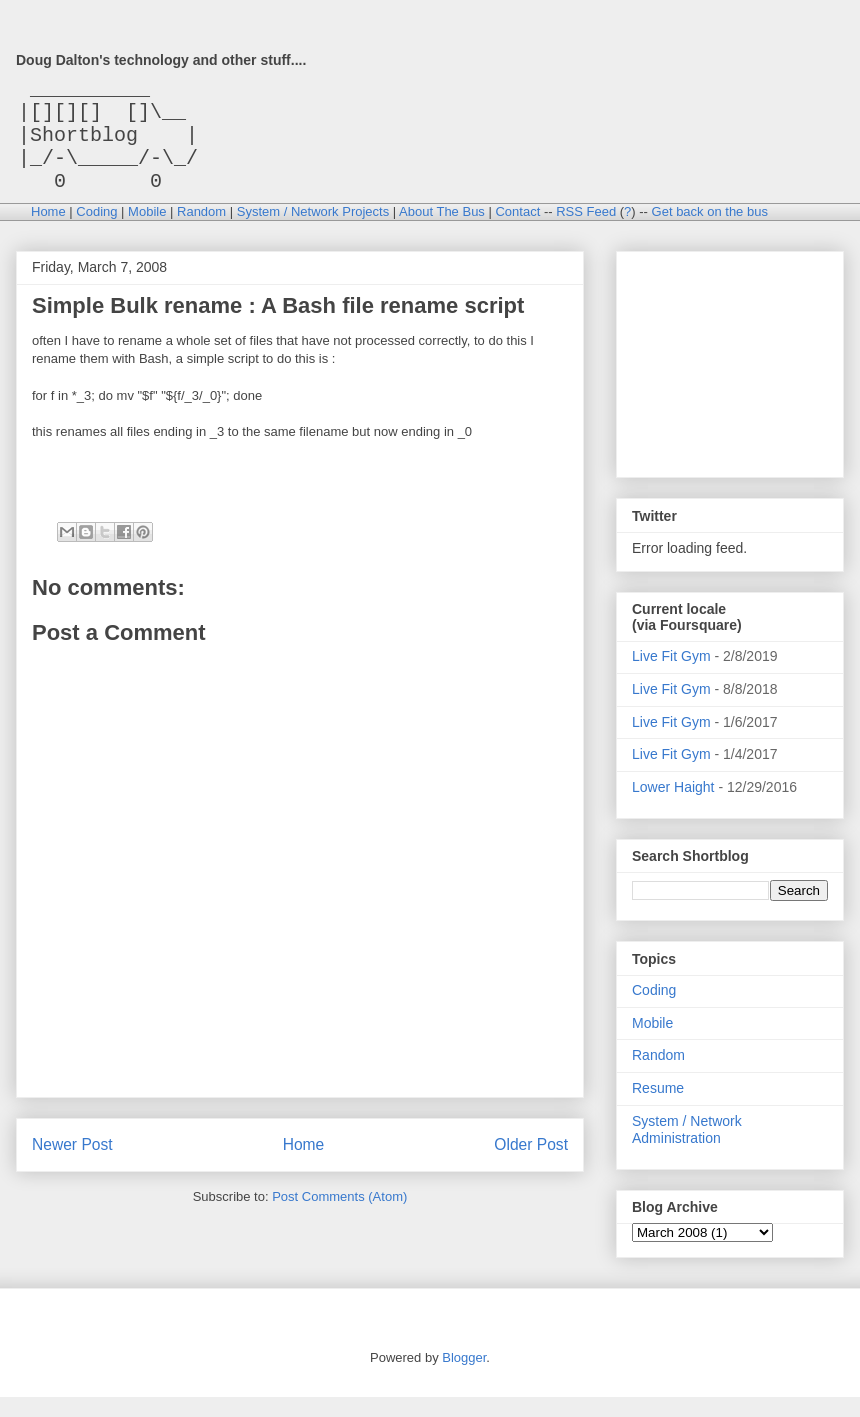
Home (48, 231)
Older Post (531, 1164)
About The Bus (442, 231)
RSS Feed (586, 231)
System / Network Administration (687, 1149)
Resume (658, 1108)
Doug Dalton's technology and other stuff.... (161, 60)
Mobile (147, 231)
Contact (517, 231)
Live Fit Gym (671, 676)
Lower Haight (673, 807)
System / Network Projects (313, 231)
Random (201, 231)
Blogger (464, 1377)
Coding (96, 231)
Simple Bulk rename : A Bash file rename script (278, 325)
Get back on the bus (710, 231)
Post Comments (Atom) (339, 1216)
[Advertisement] (732, 379)
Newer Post (72, 1164)
